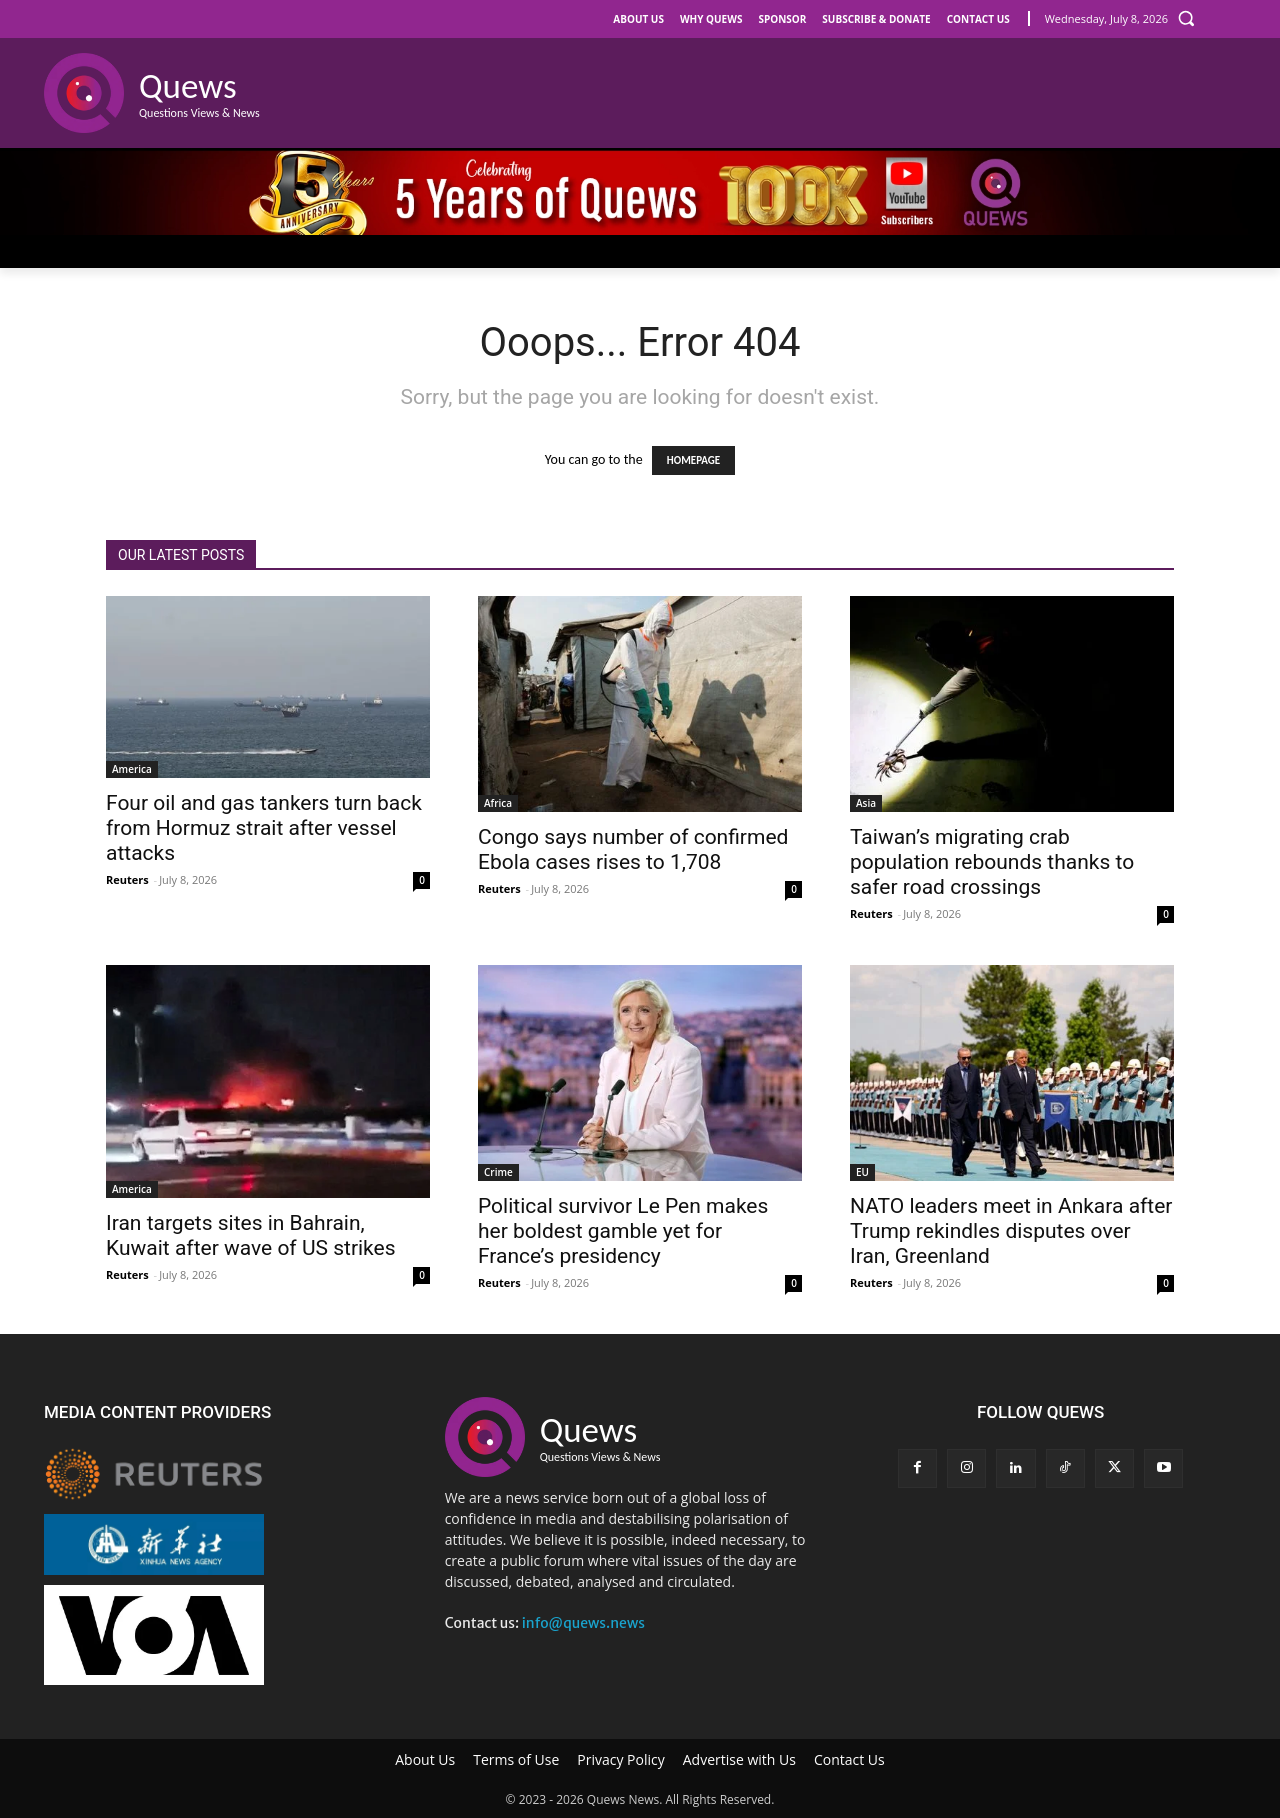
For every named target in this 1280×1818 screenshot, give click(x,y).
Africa (498, 803)
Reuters (127, 879)
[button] (1186, 18)
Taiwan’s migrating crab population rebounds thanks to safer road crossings (992, 862)
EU (862, 1172)
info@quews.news (583, 1623)
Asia (866, 803)
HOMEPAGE (693, 460)
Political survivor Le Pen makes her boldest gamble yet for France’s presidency (623, 1231)
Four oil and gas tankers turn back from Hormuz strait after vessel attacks (264, 828)
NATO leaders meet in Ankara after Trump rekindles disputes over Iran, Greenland (1011, 1231)
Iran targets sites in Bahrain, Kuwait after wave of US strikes (251, 1235)
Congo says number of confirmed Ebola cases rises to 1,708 (633, 849)
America (132, 769)
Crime (498, 1172)
